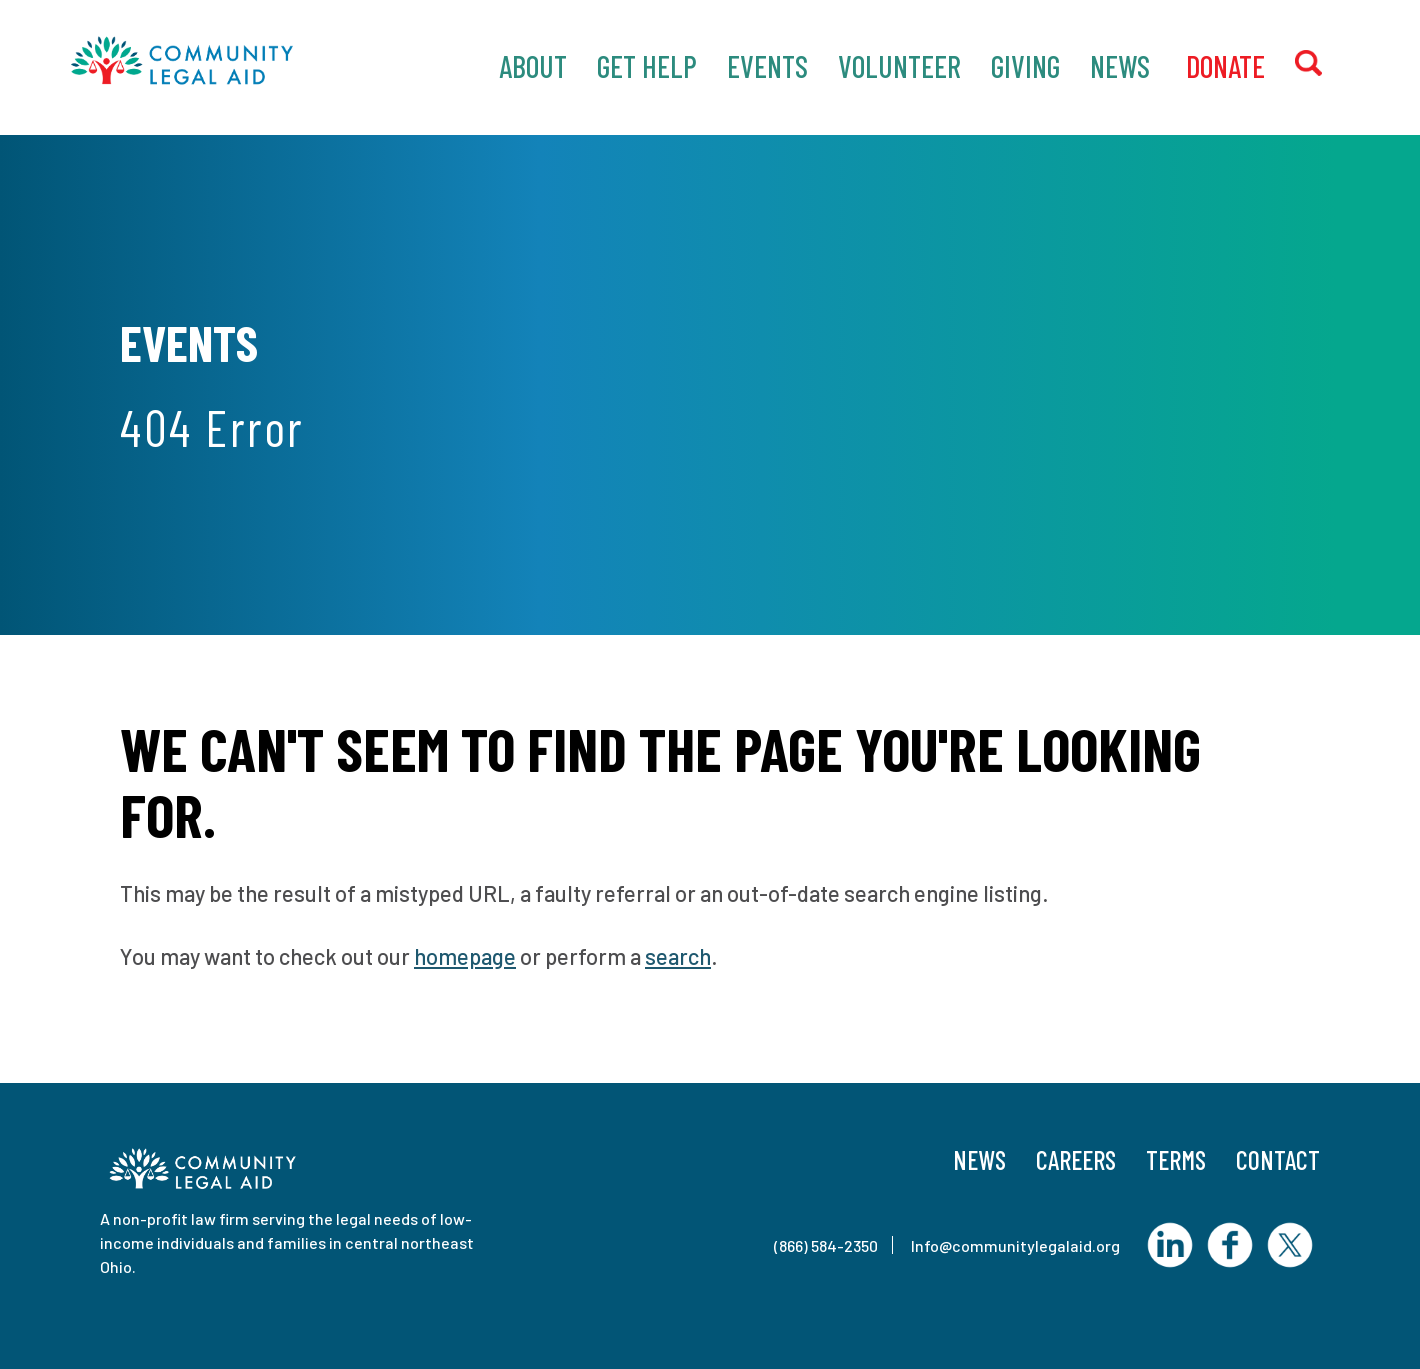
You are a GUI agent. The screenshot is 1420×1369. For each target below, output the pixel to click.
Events (767, 66)
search (678, 956)
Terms (1176, 1159)
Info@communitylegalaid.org (1015, 1245)
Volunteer (899, 66)
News (1120, 66)
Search (1325, 64)
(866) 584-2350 (826, 1245)
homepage (465, 956)
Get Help (647, 66)
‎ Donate (1222, 66)
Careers (1076, 1159)
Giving (1025, 66)
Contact (1278, 1159)
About (533, 66)
